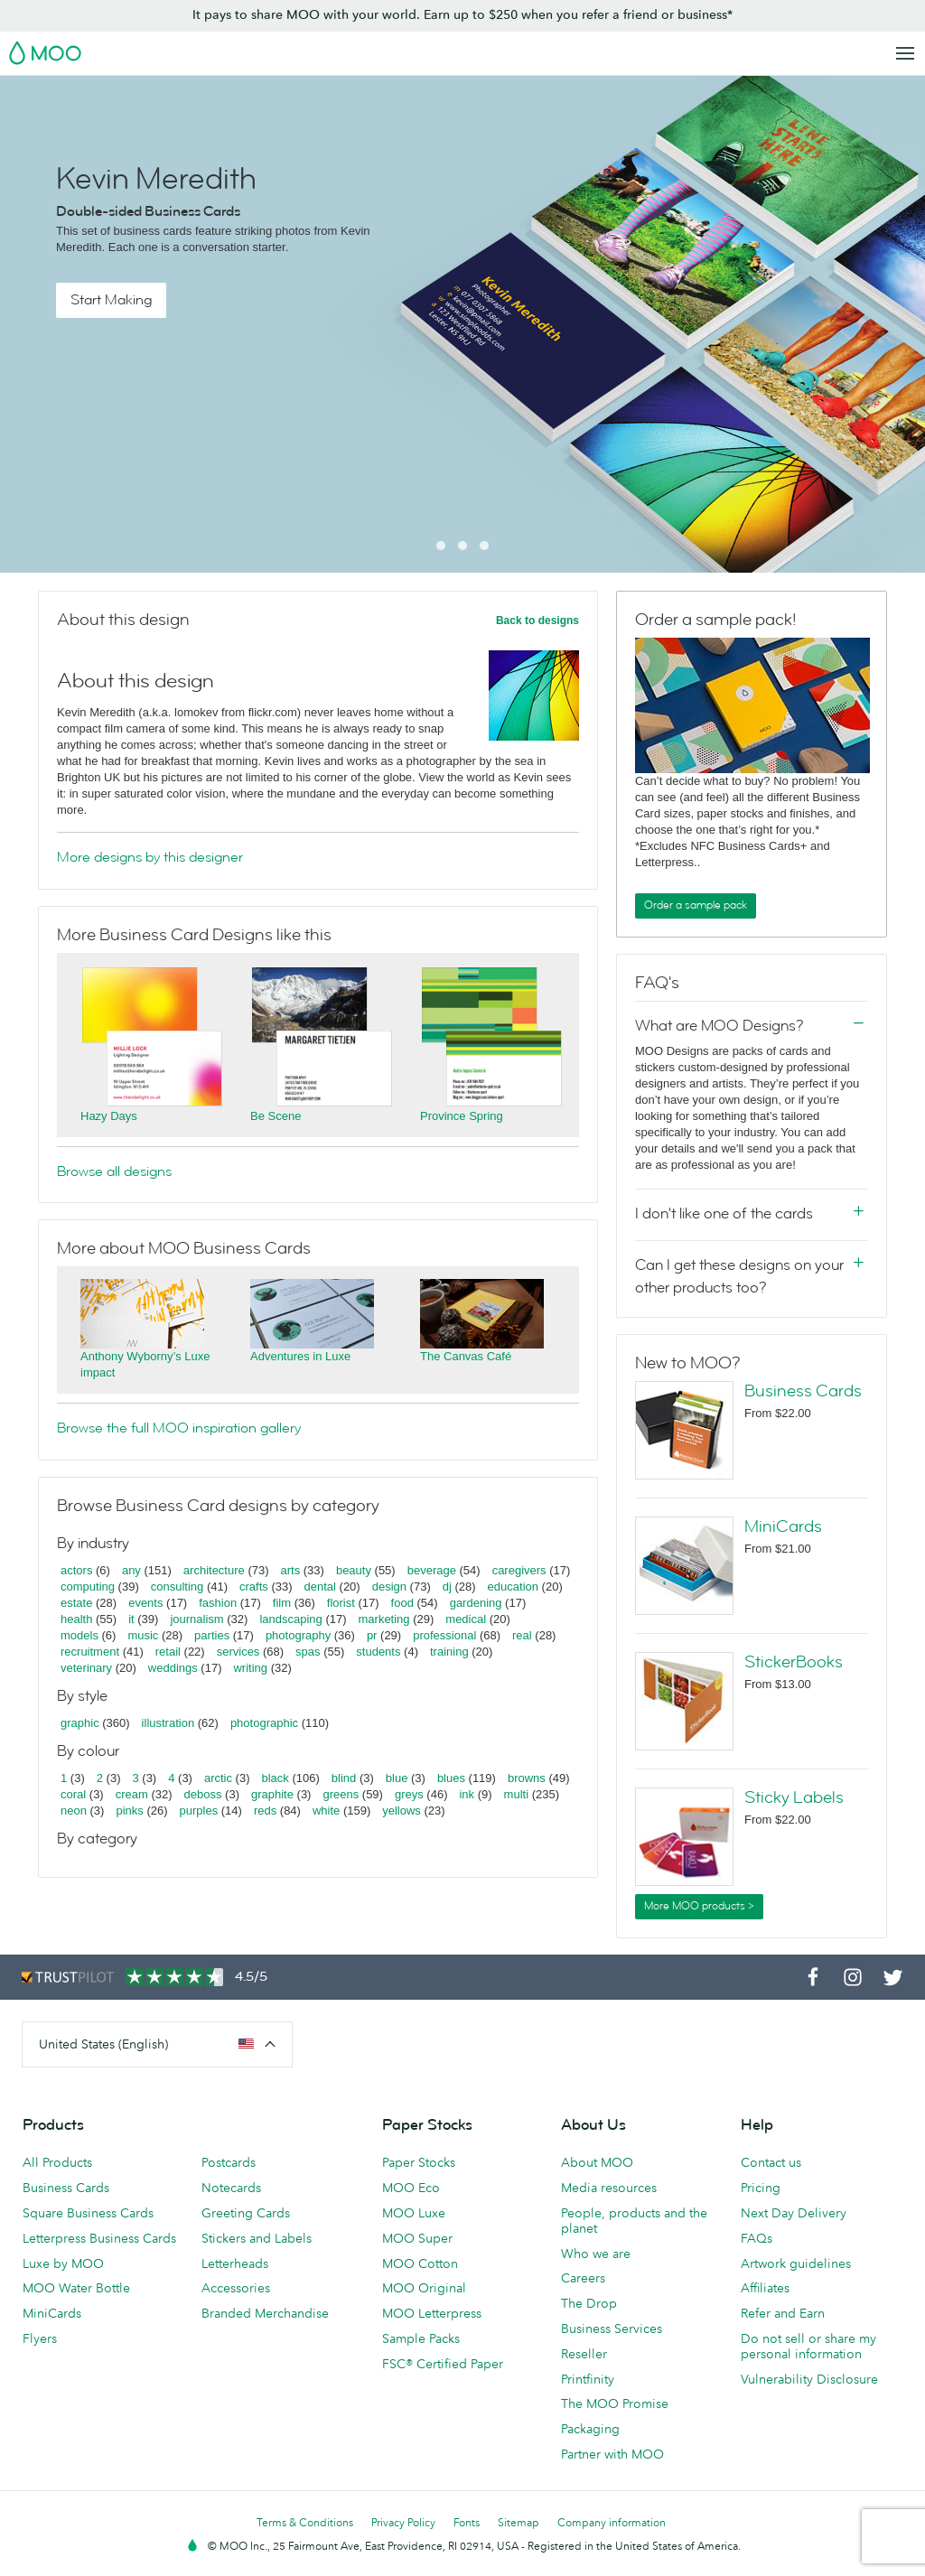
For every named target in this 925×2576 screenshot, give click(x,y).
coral (73, 1794)
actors (76, 1570)
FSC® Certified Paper (442, 2364)
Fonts (466, 2522)
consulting (177, 1586)
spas (307, 1651)
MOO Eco (411, 2187)
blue (397, 1778)
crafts (253, 1586)
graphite (272, 1794)
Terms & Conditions (305, 2522)
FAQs (756, 2238)
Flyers (40, 2338)
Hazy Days (108, 1116)
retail (168, 1651)
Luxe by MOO (63, 2263)
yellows (401, 1810)
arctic (218, 1778)
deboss (203, 1794)
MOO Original (424, 2288)
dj (447, 1586)
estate (76, 1603)
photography (298, 1635)
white (326, 1810)
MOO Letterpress (431, 2313)
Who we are (596, 2253)
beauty (353, 1570)
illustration (168, 1723)
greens (340, 1794)
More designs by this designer (150, 857)
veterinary (86, 1668)
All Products (57, 2162)
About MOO (597, 2162)
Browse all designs (114, 1171)
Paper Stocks (418, 2162)
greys (409, 1794)
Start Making (111, 300)
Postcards (228, 2162)
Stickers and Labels (256, 2238)
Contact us (771, 2162)
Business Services (611, 2328)
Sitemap (518, 2522)
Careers (583, 2278)
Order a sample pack (695, 905)
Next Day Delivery (793, 2213)
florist (341, 1603)
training (449, 1651)
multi (516, 1794)
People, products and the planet (634, 2220)
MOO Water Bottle (76, 2288)
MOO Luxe (413, 2213)
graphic (80, 1723)
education (513, 1586)
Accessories (235, 2288)
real (522, 1635)
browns (527, 1778)
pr (372, 1635)
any (131, 1570)
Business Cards (803, 1391)
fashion (218, 1603)
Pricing (760, 2187)
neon (74, 1810)
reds (265, 1810)
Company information (611, 2522)
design (389, 1586)
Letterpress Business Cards (99, 2238)
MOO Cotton (420, 2263)
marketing (384, 1619)
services (238, 1651)
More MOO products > (699, 1906)
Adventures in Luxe (300, 1356)
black (275, 1778)
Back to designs (537, 620)
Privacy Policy (403, 2522)
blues (451, 1778)
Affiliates (765, 2288)
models (79, 1635)
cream (132, 1794)
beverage (431, 1570)
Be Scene (275, 1116)
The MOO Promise (614, 2403)
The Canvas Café (465, 1356)
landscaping (290, 1619)
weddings (173, 1668)
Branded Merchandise (265, 2313)
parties (211, 1635)
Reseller (584, 2354)
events (145, 1603)
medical (465, 1619)
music (142, 1635)
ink (466, 1794)
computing (88, 1586)
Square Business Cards (88, 2213)
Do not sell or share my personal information (808, 2346)
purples (199, 1810)
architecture (214, 1570)
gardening (476, 1603)
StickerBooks (793, 1662)
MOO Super (417, 2238)
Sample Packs (421, 2338)
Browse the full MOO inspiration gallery (179, 1428)
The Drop (589, 2303)
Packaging (590, 2429)
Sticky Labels (794, 1797)
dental (320, 1586)
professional (444, 1635)
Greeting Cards (245, 2213)
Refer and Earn (783, 2313)
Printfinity (587, 2379)
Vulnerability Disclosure (809, 2379)
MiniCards (783, 1526)
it (131, 1619)
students (378, 1651)
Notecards (231, 2187)
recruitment (90, 1651)
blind (344, 1778)
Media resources (609, 2187)
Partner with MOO (612, 2454)
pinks (129, 1810)
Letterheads (234, 2263)
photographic (264, 1723)
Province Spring (461, 1116)
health (76, 1619)
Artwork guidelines (796, 2263)
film (282, 1603)
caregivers (519, 1570)
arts (291, 1570)
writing (250, 1668)
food (402, 1603)
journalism (196, 1619)
